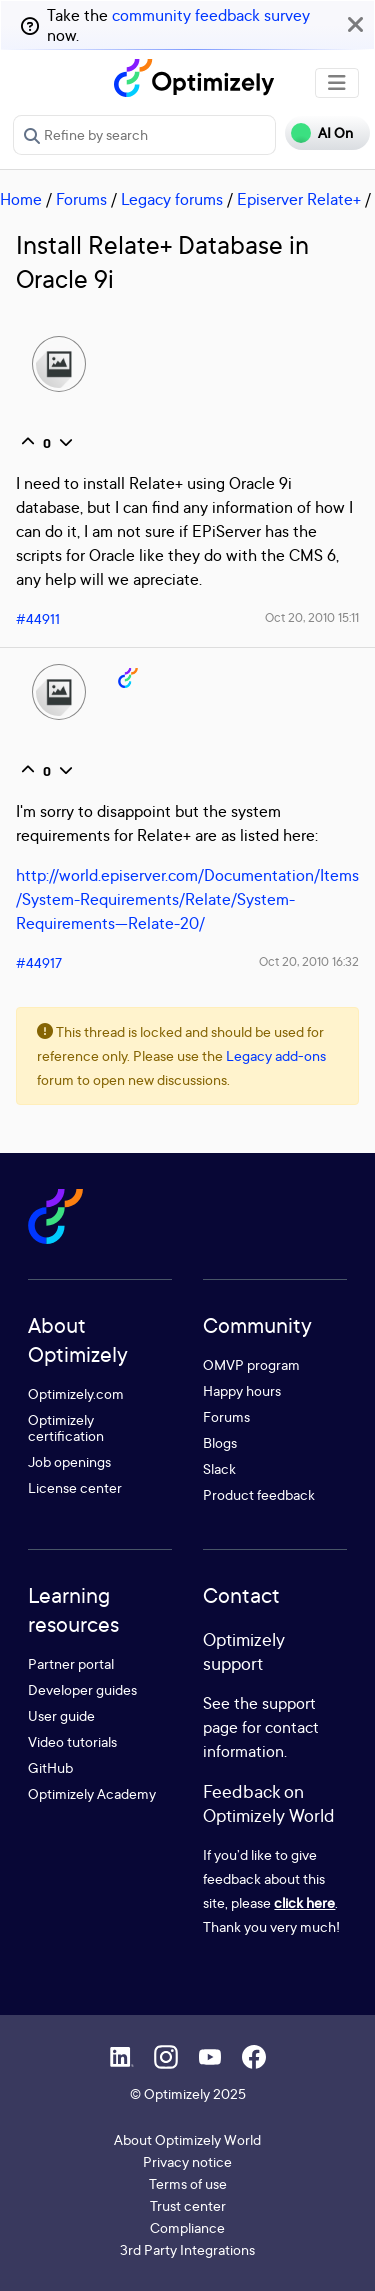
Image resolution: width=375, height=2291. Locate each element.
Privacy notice (187, 2161)
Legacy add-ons (276, 1055)
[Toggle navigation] (337, 83)
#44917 (39, 962)
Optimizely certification (66, 1427)
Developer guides (82, 1689)
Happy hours (242, 1390)
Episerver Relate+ (299, 199)
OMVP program (251, 1364)
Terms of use (188, 2183)
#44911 (38, 618)
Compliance (187, 2227)
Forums (81, 199)
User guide (61, 1715)
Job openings (69, 1461)
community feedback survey (211, 15)
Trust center (188, 2205)
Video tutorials (72, 1741)
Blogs (220, 1442)
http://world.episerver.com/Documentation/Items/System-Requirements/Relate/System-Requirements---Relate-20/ (187, 899)
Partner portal (71, 1663)
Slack (219, 1468)
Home (21, 199)
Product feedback (259, 1494)
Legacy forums (172, 199)
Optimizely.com (76, 1393)
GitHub (50, 1767)
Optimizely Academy (92, 1793)
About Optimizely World (187, 2139)
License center (75, 1487)
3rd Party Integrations (187, 2249)
